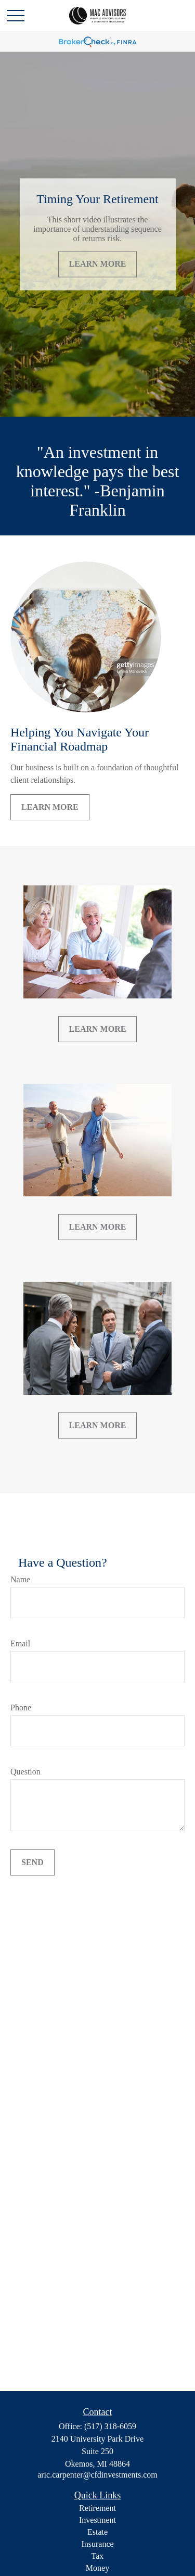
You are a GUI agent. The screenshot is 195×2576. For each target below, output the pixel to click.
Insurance (97, 2544)
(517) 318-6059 (110, 2426)
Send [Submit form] (32, 1862)
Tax (98, 2556)
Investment (97, 2520)
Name (20, 1579)
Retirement (97, 2508)
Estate (97, 2532)
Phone (20, 1707)
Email (20, 1643)
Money (97, 2568)
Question (25, 1771)
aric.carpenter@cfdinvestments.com (97, 2474)
